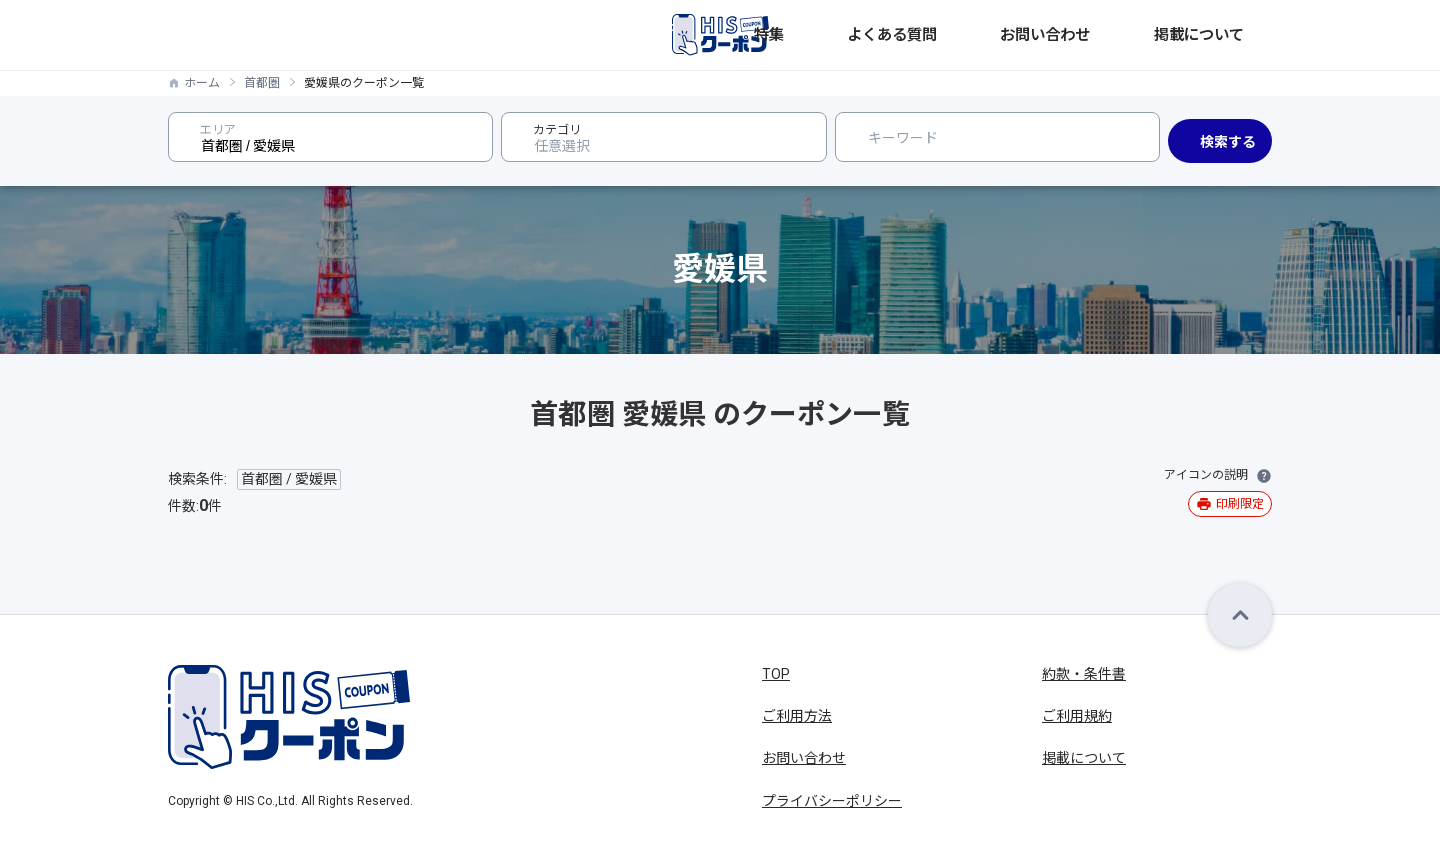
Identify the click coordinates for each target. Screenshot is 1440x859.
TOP (776, 674)
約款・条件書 (1084, 674)
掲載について (1230, 35)
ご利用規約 (1077, 716)
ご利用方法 (797, 716)
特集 (934, 35)
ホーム (202, 83)
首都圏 (262, 83)
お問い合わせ (1122, 35)
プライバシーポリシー (832, 801)
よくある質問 (1014, 35)
